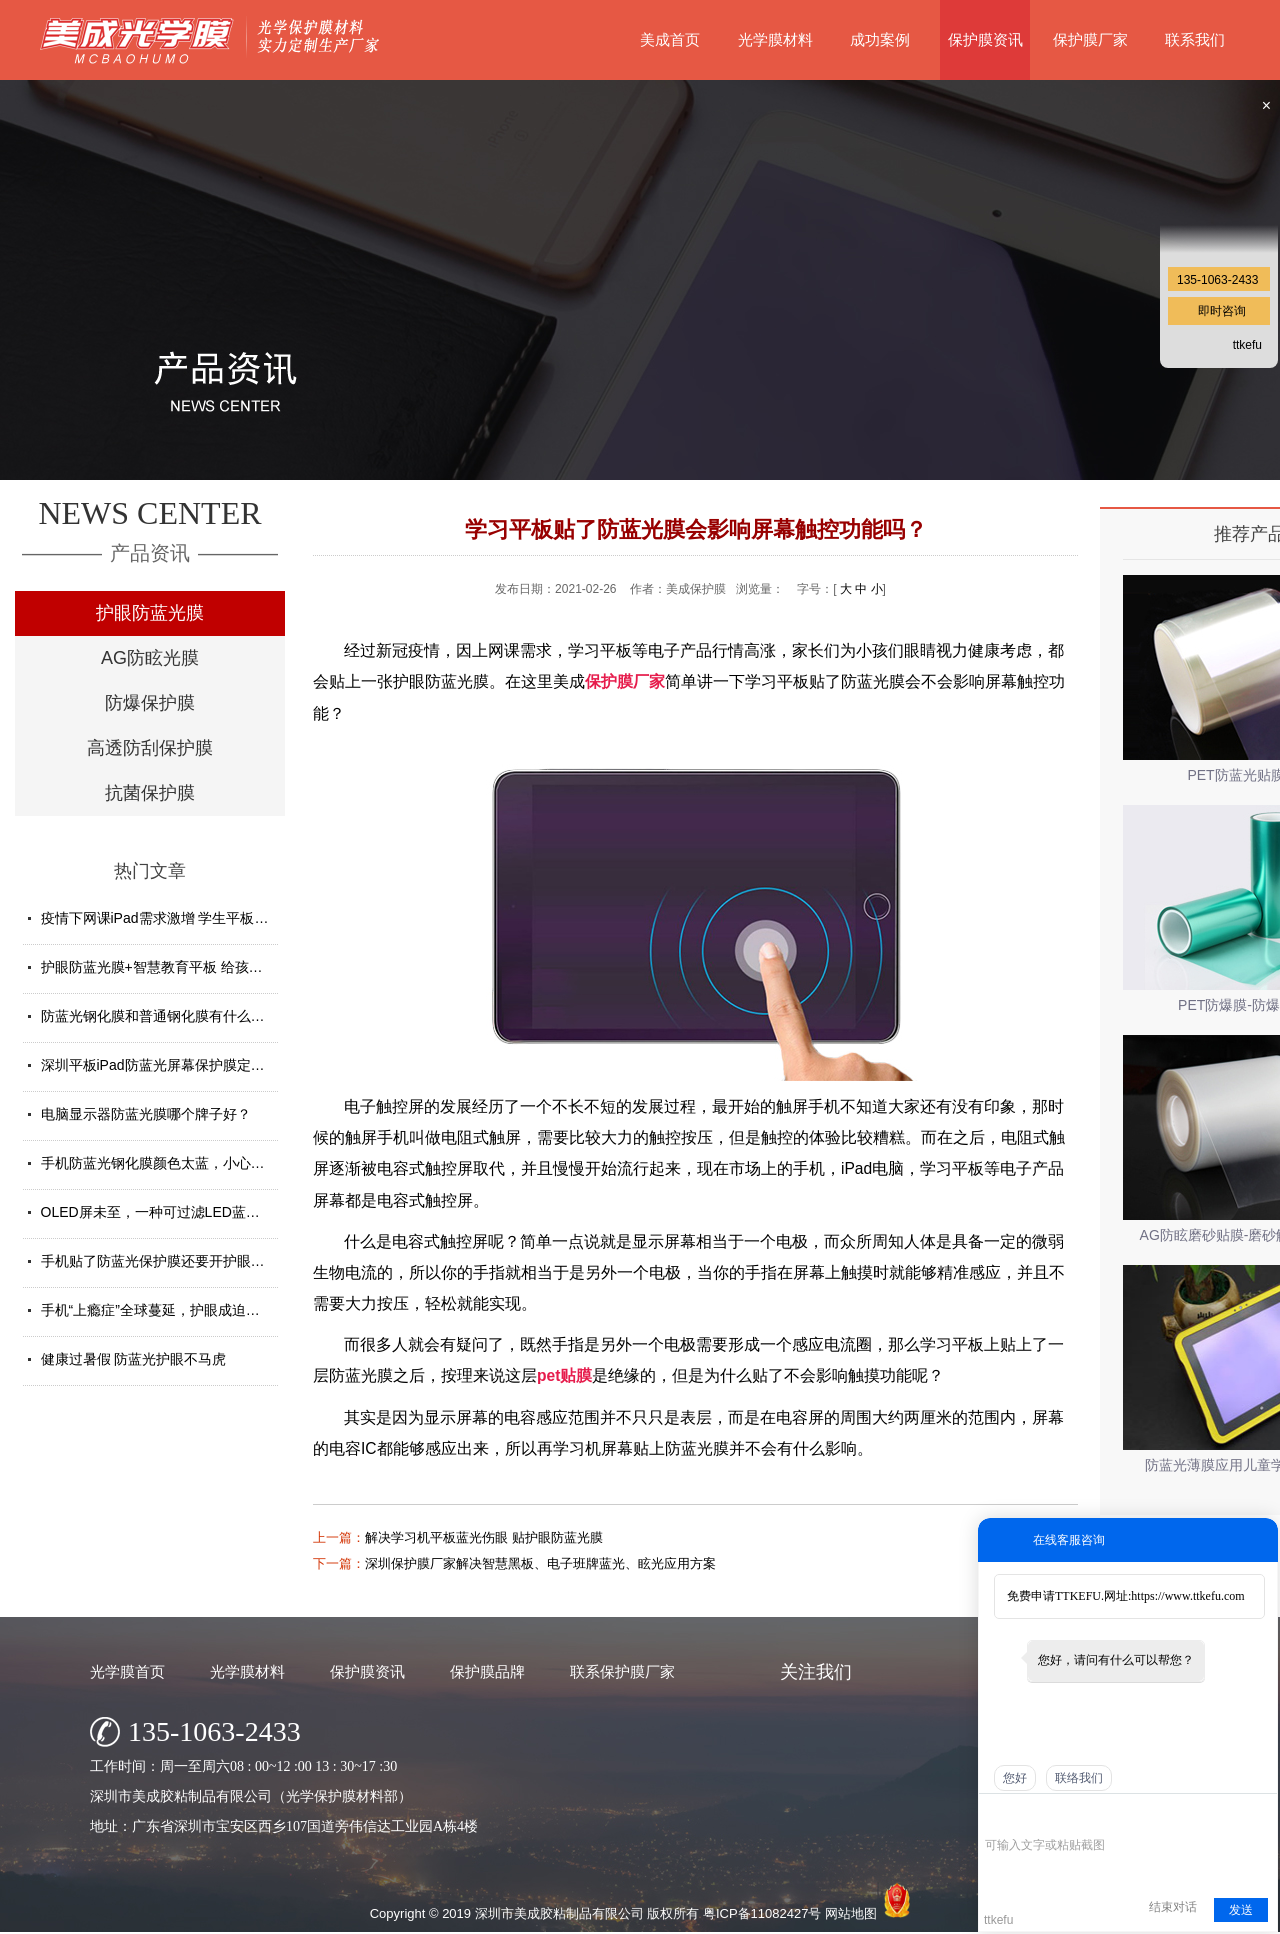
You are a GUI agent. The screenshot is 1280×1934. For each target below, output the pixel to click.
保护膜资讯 (985, 39)
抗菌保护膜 (150, 793)
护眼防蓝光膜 (150, 613)
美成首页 (670, 39)
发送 (1241, 1910)
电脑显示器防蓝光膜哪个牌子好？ (146, 1114)
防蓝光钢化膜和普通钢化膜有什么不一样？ (174, 1016)
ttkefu (1247, 345)
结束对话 (1173, 1907)
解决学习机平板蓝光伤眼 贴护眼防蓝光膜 (484, 1537)
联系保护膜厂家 (622, 1671)
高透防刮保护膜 (150, 748)
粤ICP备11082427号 (762, 1913)
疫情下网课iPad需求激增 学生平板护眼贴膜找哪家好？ (211, 918)
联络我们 (1079, 1778)
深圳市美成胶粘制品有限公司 (559, 1913)
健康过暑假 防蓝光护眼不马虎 (134, 1359)
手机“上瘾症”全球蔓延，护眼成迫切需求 (164, 1310)
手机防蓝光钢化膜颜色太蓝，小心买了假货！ (181, 1163)
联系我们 (1195, 39)
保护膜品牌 (487, 1671)
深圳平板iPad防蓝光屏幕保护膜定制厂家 (167, 1065)
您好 (1015, 1778)
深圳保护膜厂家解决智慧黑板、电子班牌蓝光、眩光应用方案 (540, 1563)
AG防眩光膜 (150, 658)
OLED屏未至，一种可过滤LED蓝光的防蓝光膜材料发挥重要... (233, 1212)
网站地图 (851, 1913)
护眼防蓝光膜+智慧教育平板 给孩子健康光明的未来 (201, 967)
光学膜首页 (127, 1671)
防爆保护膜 (150, 703)
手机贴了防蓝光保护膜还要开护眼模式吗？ (174, 1261)
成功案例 (880, 39)
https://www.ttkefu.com (1187, 1596)
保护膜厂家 (1090, 39)
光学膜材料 (775, 39)
